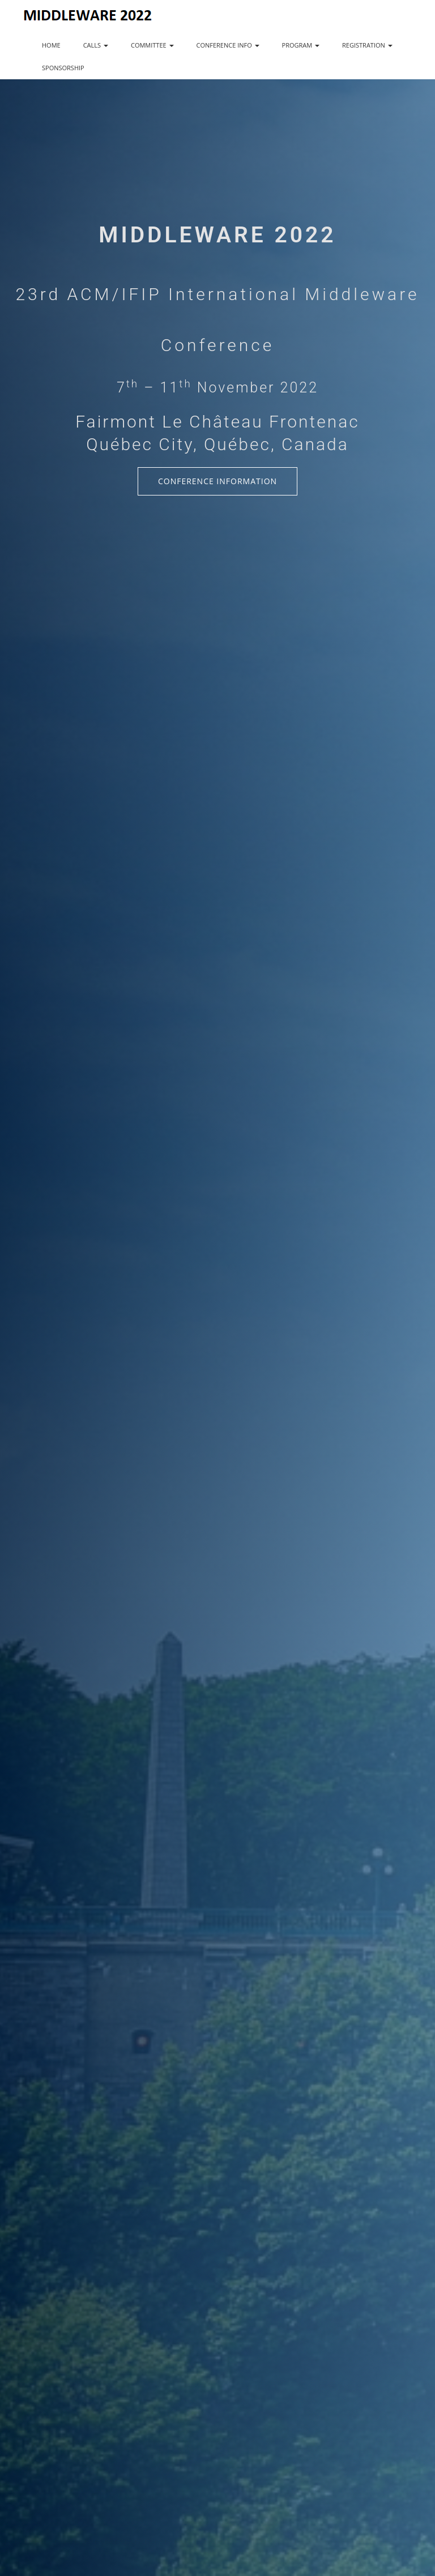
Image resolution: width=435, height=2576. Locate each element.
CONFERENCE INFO (228, 45)
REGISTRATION (367, 45)
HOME (51, 45)
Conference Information (217, 481)
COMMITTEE (152, 45)
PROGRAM (300, 45)
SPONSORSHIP (63, 67)
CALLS (95, 45)
